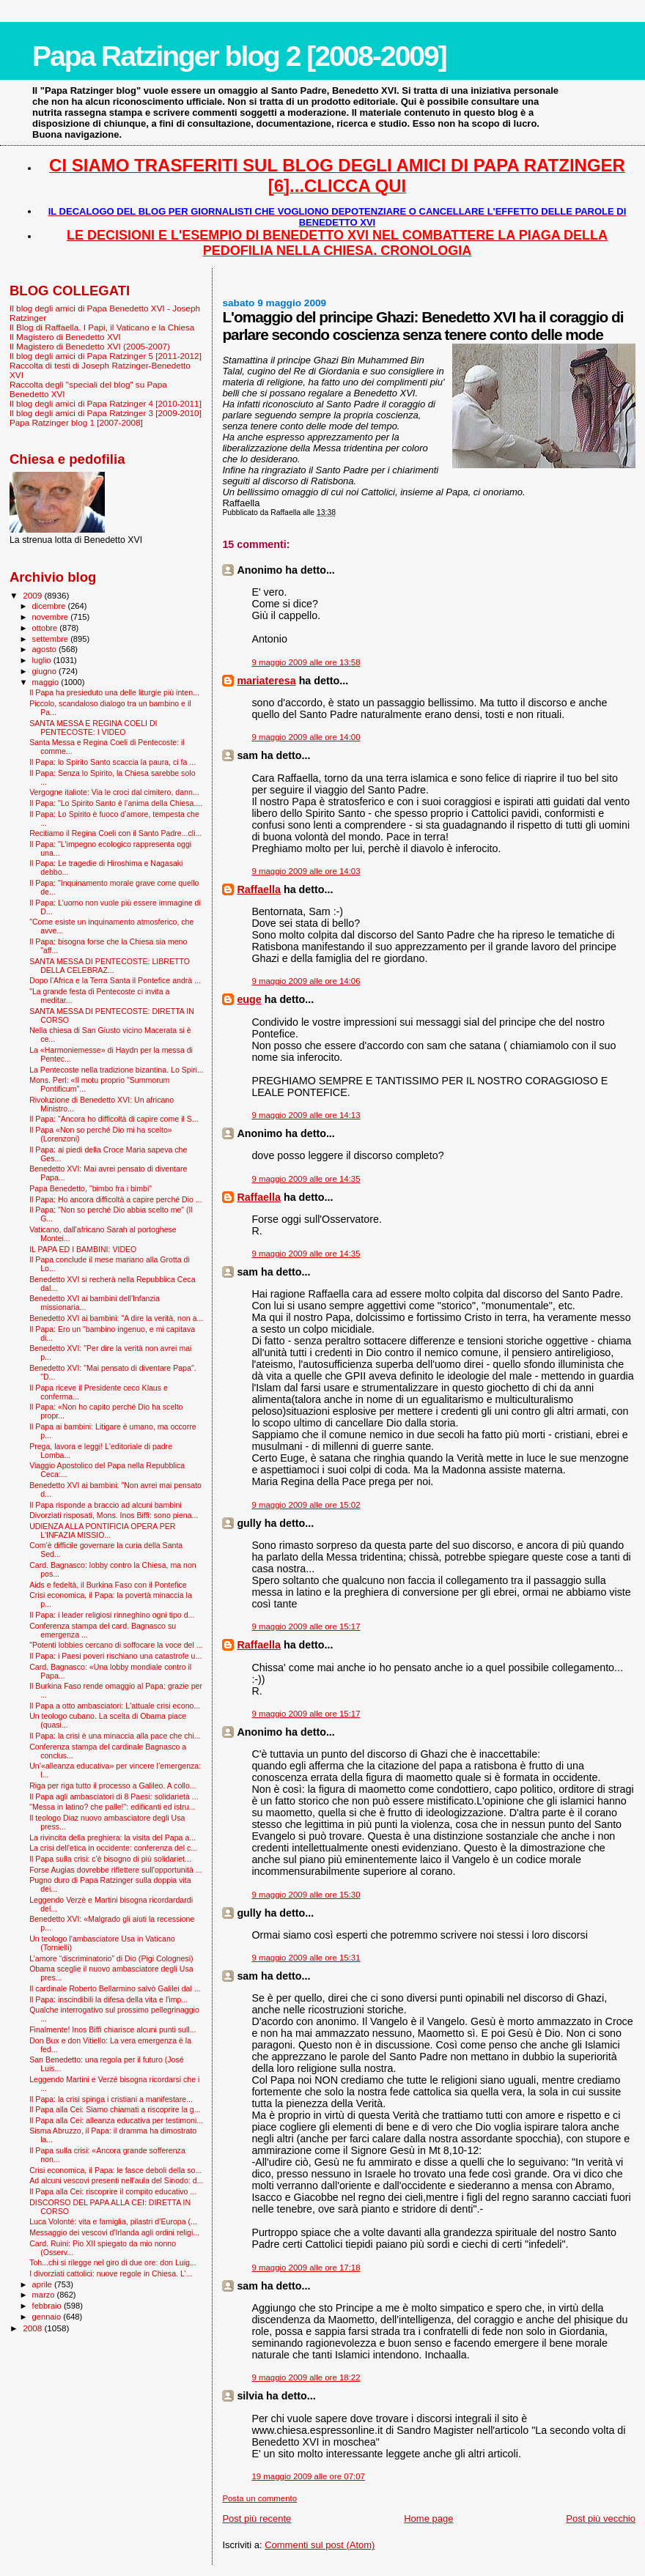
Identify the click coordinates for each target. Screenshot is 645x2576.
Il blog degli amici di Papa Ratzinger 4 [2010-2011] (106, 403)
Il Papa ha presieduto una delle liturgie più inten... (114, 692)
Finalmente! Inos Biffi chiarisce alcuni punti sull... (112, 2029)
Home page (428, 2518)
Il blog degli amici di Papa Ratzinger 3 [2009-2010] (106, 413)
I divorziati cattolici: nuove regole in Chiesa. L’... (110, 2273)
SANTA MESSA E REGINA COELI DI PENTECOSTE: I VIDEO (93, 727)
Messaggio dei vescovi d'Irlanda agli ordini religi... (114, 2232)
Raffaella (259, 889)
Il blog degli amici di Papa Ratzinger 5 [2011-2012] (106, 355)
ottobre (46, 627)
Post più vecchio (600, 2518)
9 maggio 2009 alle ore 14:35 (305, 1178)
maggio (47, 682)
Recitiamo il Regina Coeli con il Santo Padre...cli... (115, 833)
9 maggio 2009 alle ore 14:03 (305, 871)
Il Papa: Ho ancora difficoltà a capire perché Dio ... (115, 1199)
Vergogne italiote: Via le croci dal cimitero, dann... (114, 792)
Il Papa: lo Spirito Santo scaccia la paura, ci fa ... (112, 762)
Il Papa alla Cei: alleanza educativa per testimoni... (116, 2120)
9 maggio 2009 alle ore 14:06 (305, 981)
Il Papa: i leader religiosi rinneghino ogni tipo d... (111, 1614)
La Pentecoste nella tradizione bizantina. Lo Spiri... (116, 1069)
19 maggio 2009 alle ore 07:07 (308, 2476)
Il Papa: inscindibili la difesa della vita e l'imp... (108, 1999)
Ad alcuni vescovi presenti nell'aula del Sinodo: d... (116, 2180)
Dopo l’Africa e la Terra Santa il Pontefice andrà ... (115, 980)
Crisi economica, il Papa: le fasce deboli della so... (115, 2170)
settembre (51, 638)
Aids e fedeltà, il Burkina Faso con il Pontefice (108, 1584)
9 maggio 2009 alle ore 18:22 (305, 2377)
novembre (51, 616)
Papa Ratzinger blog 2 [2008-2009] (239, 56)
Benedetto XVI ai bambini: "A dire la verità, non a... (116, 1318)
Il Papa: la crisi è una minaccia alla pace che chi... (114, 1735)
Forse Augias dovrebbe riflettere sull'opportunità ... (115, 1869)
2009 (33, 595)
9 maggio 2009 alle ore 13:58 (305, 662)
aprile (43, 2284)
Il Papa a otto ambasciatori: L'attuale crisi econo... (114, 1705)
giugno (45, 671)
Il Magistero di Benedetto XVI (65, 336)
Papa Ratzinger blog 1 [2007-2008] (76, 422)
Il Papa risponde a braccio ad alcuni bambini (105, 1504)
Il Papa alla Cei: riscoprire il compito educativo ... (112, 2191)
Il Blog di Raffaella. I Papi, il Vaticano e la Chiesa (102, 327)
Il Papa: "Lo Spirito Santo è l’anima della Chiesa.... (115, 803)
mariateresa (266, 680)
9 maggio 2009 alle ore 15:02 (305, 1504)
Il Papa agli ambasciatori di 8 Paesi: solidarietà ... (114, 1796)
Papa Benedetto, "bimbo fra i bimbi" (90, 1188)
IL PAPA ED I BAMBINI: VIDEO (82, 1249)
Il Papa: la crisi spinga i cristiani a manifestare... (111, 2099)
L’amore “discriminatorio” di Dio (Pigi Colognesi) (111, 1958)
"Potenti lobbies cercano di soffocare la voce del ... (115, 1644)
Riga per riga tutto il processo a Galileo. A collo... (112, 1785)
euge (249, 999)
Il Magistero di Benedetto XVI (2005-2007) (90, 346)
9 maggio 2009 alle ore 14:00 (305, 737)
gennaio (48, 2316)
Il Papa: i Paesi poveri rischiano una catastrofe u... (115, 1655)
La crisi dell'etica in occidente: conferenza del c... (113, 1847)
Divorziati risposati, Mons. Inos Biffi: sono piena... (113, 1515)
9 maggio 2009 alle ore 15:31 (305, 1957)
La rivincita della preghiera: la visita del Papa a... (112, 1837)
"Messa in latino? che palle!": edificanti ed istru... (112, 1806)
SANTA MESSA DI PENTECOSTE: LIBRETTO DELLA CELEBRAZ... (109, 965)
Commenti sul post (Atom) (320, 2544)
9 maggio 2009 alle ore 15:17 (305, 1626)
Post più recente (256, 2518)
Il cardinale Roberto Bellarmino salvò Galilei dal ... (114, 1988)
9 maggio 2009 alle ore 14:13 (305, 1115)
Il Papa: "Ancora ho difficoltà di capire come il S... (114, 1118)
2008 (33, 2328)
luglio (43, 660)
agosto (45, 649)
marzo (44, 2294)
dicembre (50, 606)
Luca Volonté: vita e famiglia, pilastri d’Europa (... (113, 2221)
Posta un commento (259, 2498)
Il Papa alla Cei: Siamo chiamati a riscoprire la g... (114, 2109)
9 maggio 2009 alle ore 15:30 (305, 1894)
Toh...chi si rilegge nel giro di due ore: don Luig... (112, 2262)
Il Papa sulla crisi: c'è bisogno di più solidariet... (110, 1858)
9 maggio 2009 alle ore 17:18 (305, 2267)
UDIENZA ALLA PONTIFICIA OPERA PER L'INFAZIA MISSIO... (102, 1530)
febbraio (48, 2305)
